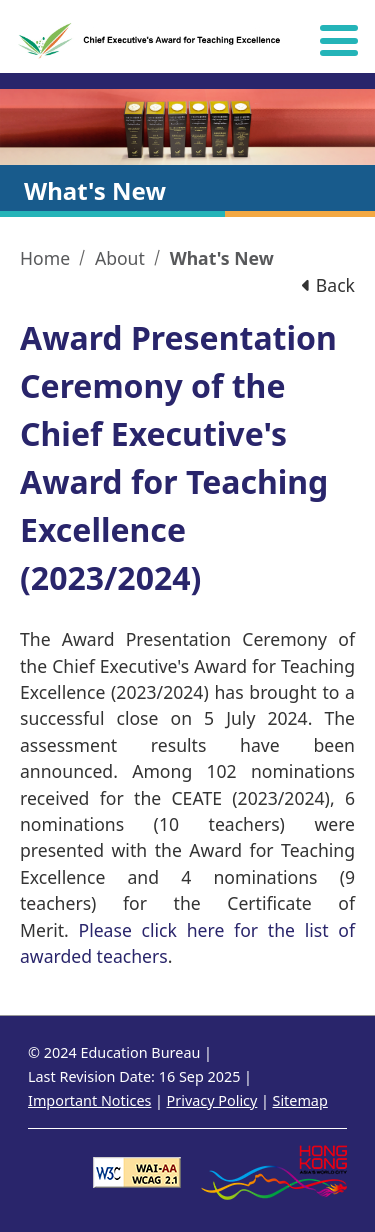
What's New (222, 258)
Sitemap (299, 1100)
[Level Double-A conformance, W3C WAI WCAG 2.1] (137, 1170)
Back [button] (328, 285)
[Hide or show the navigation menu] (339, 40)
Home (45, 258)
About (120, 258)
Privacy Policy (212, 1100)
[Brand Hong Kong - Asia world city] (274, 1170)
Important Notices (89, 1100)
